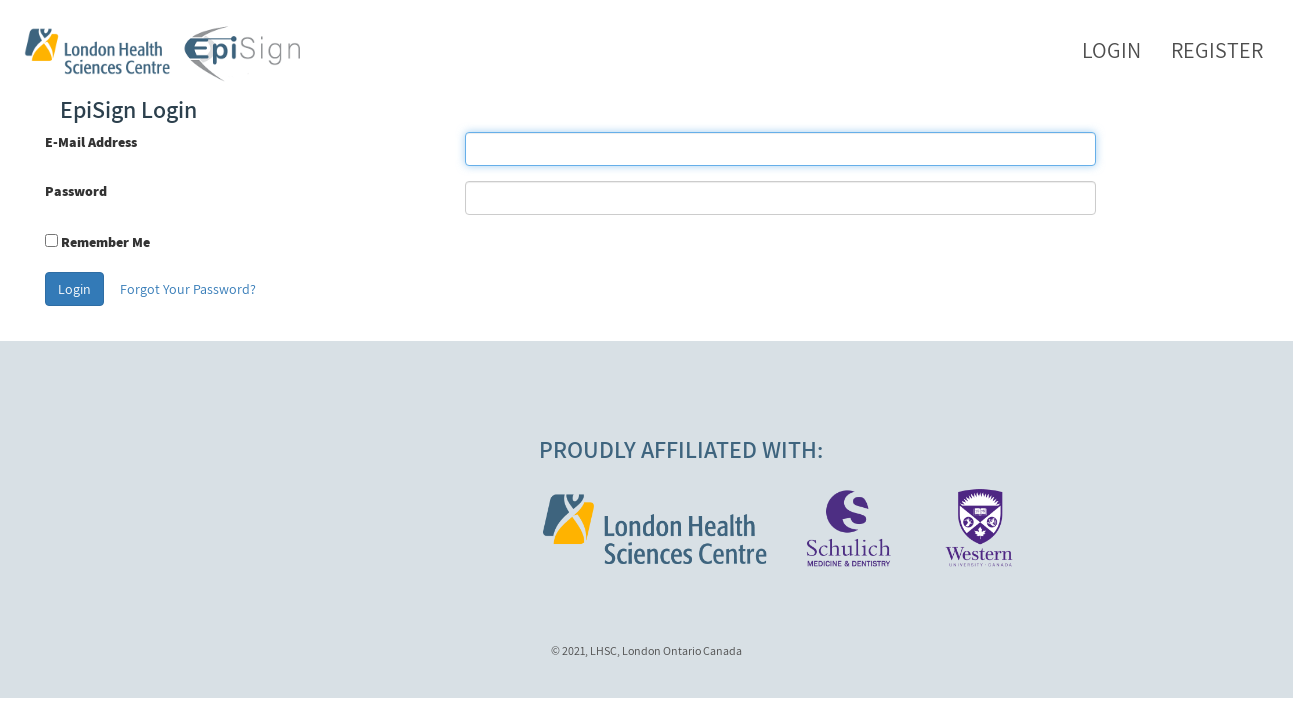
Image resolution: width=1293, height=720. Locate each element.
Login (1111, 50)
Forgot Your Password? (188, 289)
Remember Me (105, 242)
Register (1217, 50)
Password (76, 191)
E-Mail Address (91, 142)
